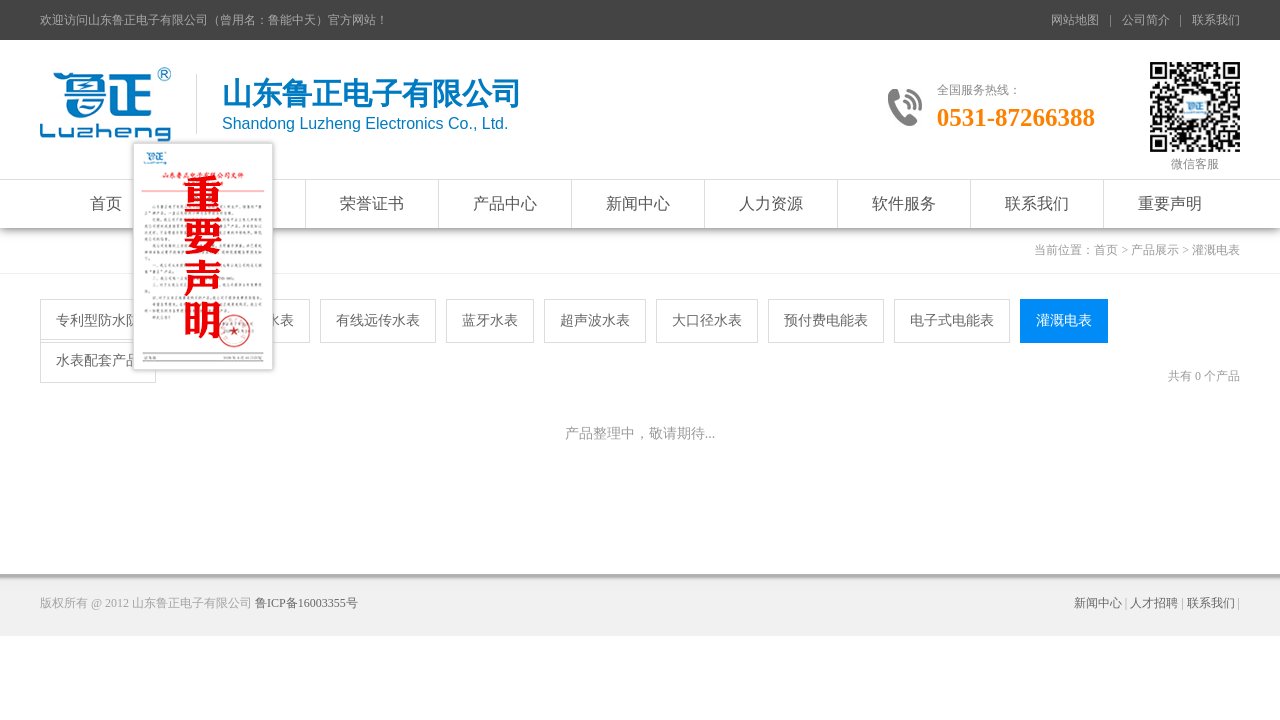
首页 (106, 203)
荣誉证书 (372, 203)
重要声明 (1170, 203)
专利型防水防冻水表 (119, 320)
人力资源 (771, 203)
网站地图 (1075, 20)
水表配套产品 (98, 360)
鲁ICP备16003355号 (306, 603)
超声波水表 (595, 320)
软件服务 (904, 203)
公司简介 (1146, 20)
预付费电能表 (826, 320)
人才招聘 (1154, 603)
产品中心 (505, 203)
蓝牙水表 (490, 320)
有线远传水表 (378, 320)
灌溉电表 (1064, 320)
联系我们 (1216, 20)
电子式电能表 (952, 320)
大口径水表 (707, 320)
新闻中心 (638, 203)
